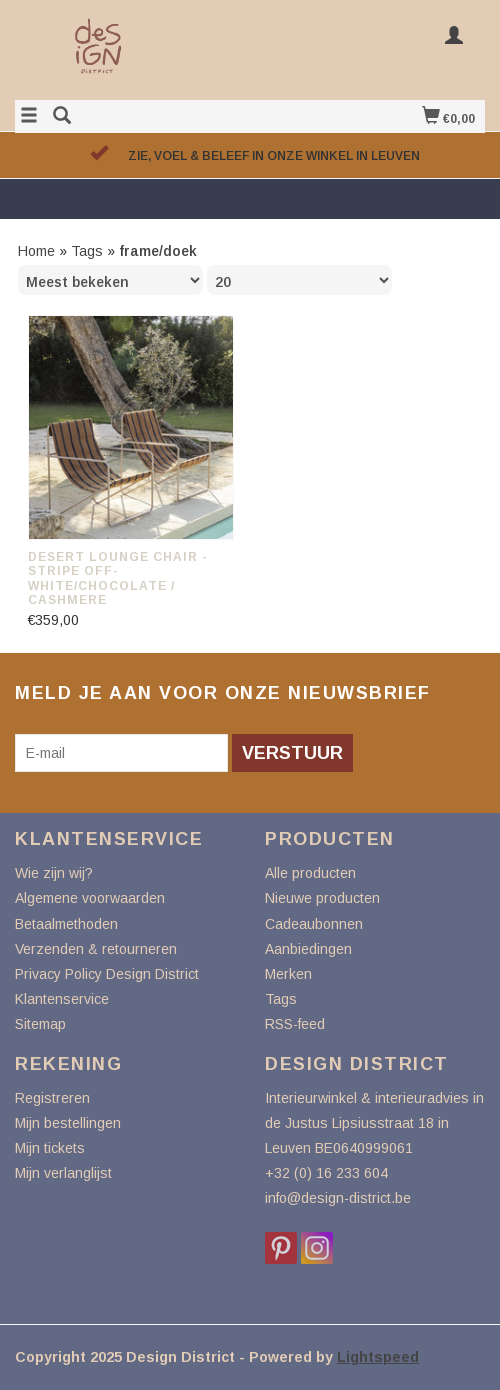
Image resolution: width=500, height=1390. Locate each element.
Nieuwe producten (322, 898)
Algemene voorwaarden (90, 898)
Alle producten (310, 873)
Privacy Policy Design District (107, 974)
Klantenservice (62, 999)
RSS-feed (295, 1024)
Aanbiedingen (308, 949)
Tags (87, 251)
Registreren (52, 1098)
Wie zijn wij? (54, 873)
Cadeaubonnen (314, 924)
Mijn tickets (50, 1148)
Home (36, 251)
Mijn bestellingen (68, 1123)
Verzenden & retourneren (96, 949)
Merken (288, 974)
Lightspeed (378, 1357)
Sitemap (40, 1024)
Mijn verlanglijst (63, 1173)
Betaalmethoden (66, 924)
